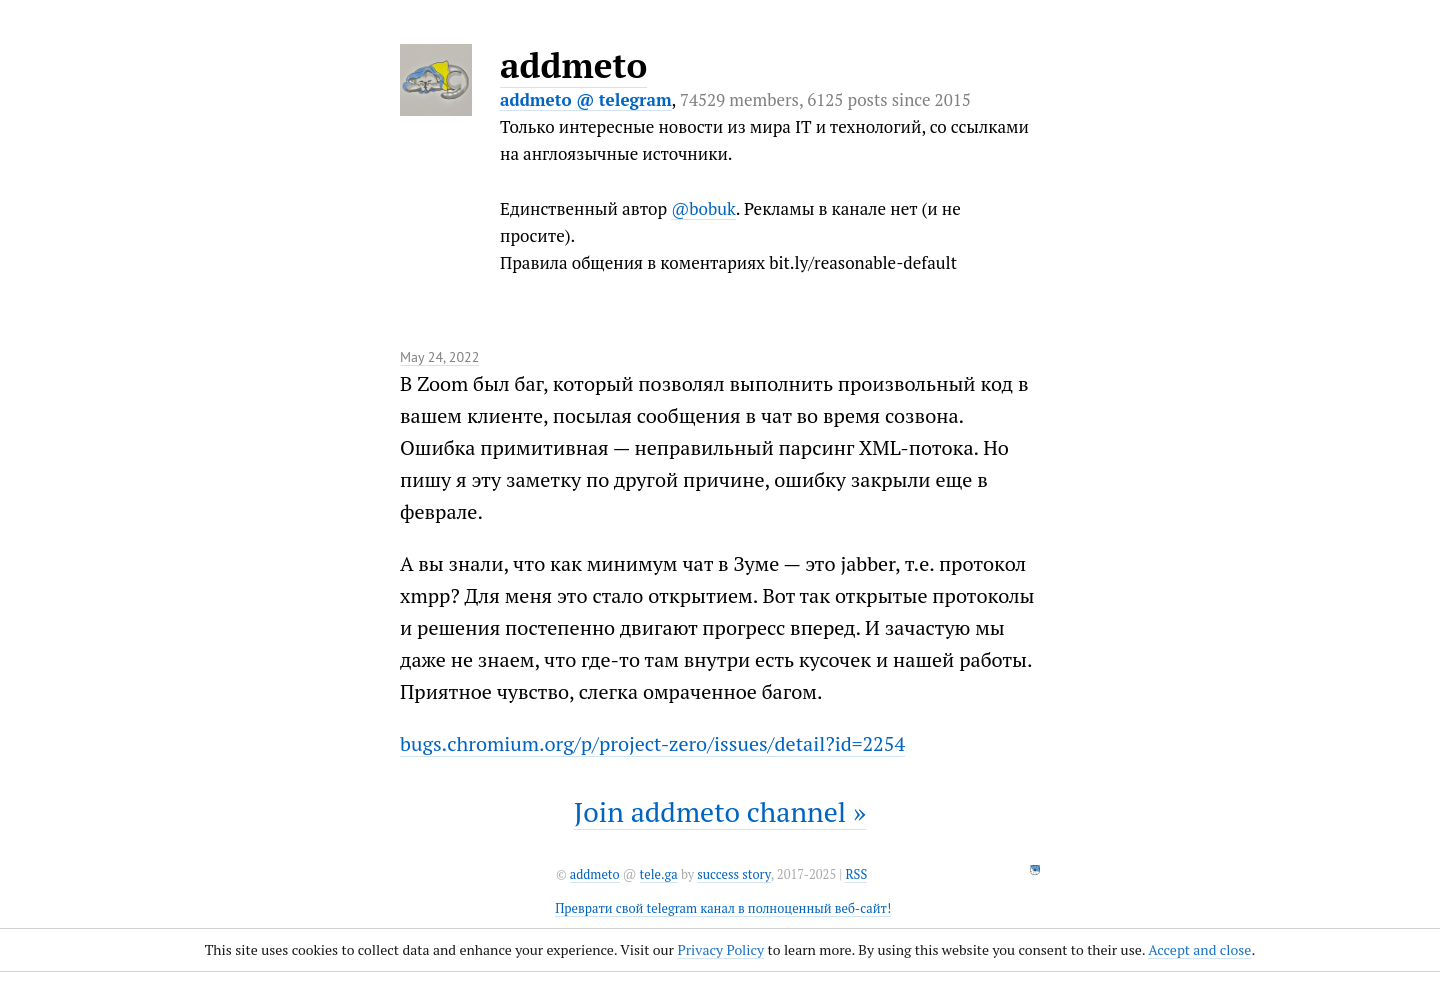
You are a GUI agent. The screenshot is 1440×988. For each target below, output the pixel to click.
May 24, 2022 (439, 357)
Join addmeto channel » (720, 811)
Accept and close (1199, 949)
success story (733, 874)
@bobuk (703, 208)
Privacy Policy (720, 949)
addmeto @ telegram (586, 99)
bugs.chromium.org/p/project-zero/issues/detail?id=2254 (652, 743)
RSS (856, 874)
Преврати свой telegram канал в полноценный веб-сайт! (723, 908)
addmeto (573, 65)
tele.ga (659, 874)
